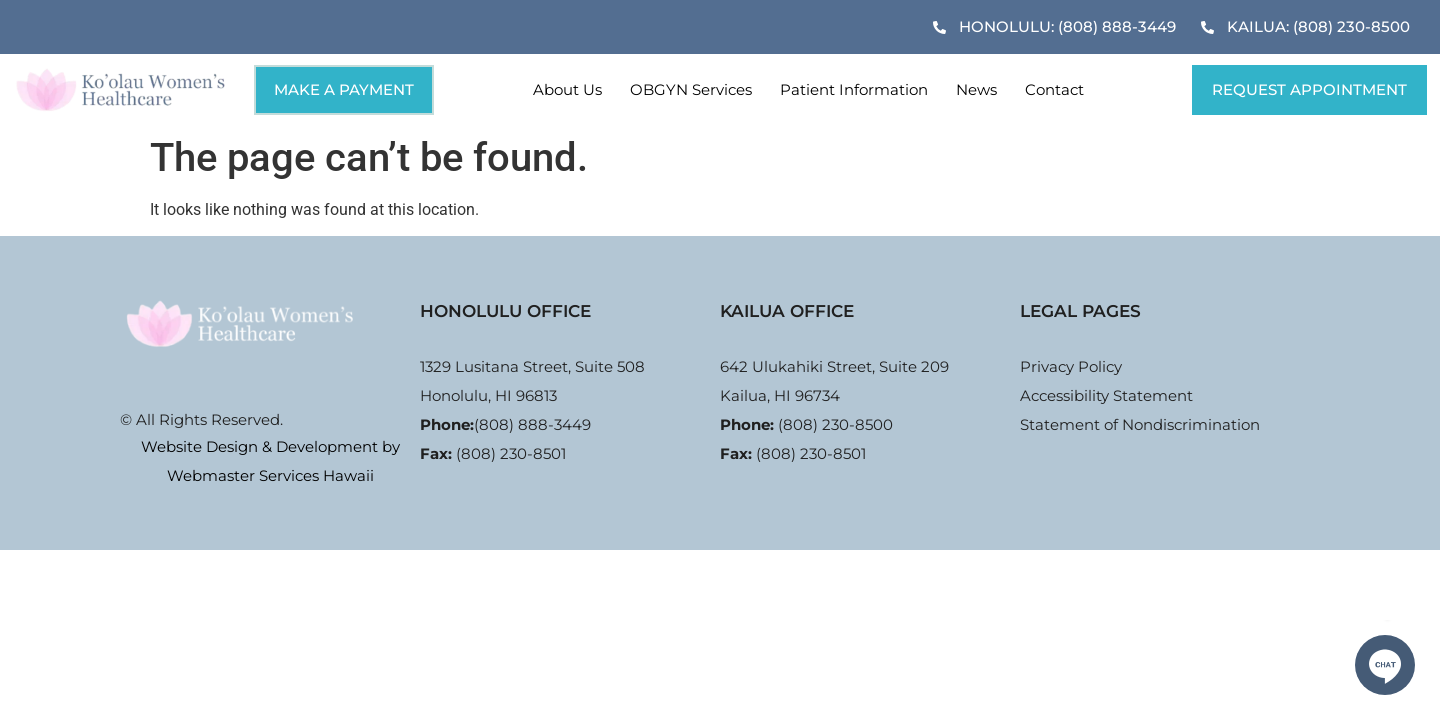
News (976, 89)
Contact (1054, 89)
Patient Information (854, 89)
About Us (567, 89)
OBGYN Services (691, 89)
